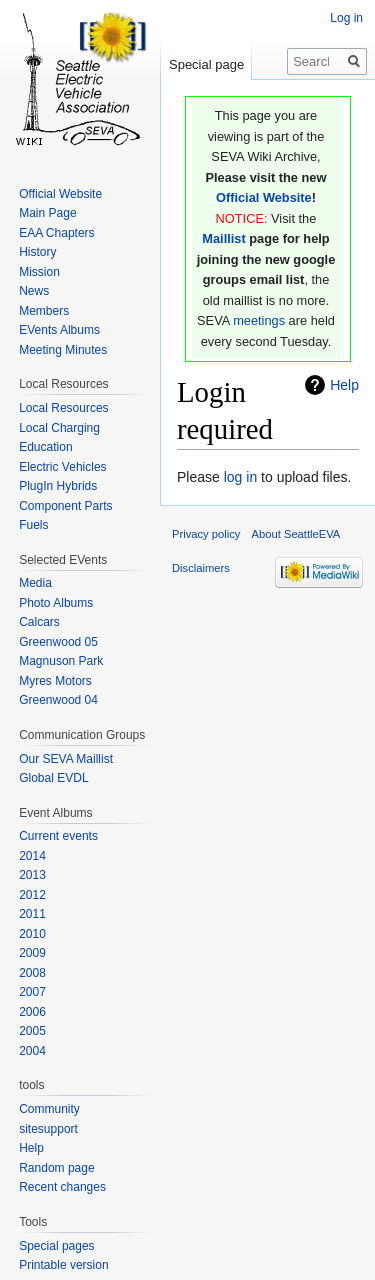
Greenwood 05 (58, 642)
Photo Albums (56, 603)
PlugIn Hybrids (58, 486)
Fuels (33, 525)
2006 (32, 1012)
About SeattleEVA (296, 534)
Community (49, 1109)
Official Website (264, 197)
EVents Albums (59, 330)
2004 (32, 1051)
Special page (206, 64)
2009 (32, 953)
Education (45, 447)
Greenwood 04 (58, 700)
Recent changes (62, 1187)
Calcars (39, 622)
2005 (32, 1031)
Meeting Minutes (63, 350)
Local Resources (63, 408)
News (34, 291)
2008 (32, 973)
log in (240, 477)
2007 (32, 992)
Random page (56, 1168)
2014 (32, 856)
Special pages (56, 1246)
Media (35, 583)
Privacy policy (206, 534)
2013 (32, 875)
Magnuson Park (61, 661)
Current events (58, 836)
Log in (346, 18)
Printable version (63, 1265)
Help (344, 385)
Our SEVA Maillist (66, 759)
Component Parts (65, 506)
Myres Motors (55, 681)
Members (44, 311)
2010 (32, 934)
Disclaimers (201, 568)
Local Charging (59, 428)
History (37, 252)
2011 (32, 914)
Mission (39, 272)
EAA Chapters (56, 233)
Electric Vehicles (62, 467)
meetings (259, 320)
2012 (32, 895)
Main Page (47, 213)
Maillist (223, 238)
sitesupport (48, 1129)
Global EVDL (53, 778)
